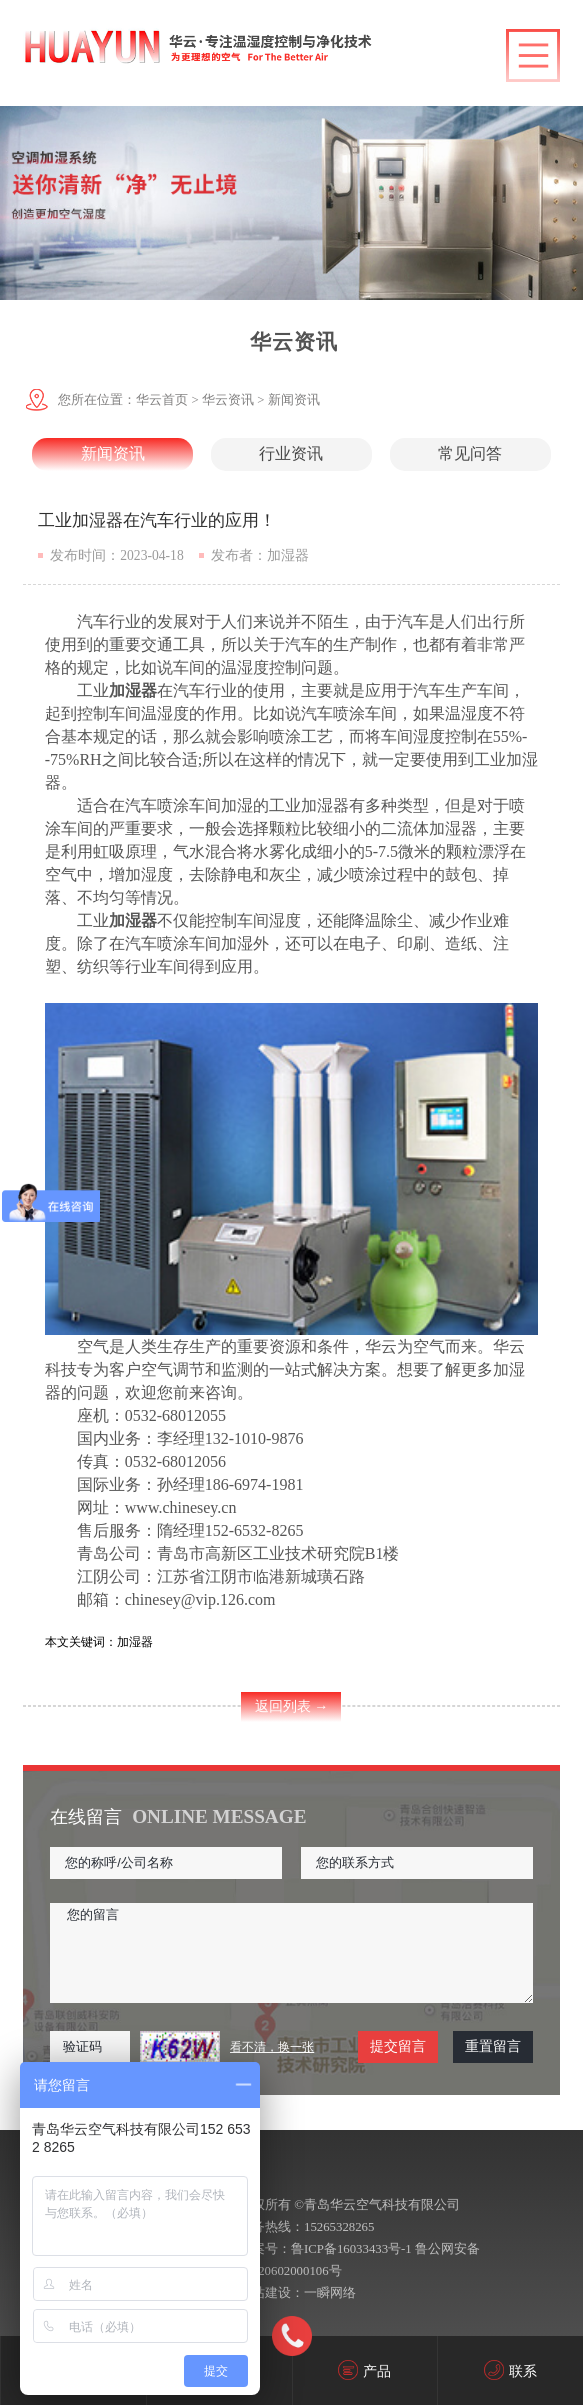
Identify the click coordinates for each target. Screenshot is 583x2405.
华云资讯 (228, 400)
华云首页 (162, 400)
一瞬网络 (330, 2293)
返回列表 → (292, 1706)
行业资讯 (291, 453)
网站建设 (265, 2293)
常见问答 (470, 453)
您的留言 (291, 1953)
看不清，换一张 (272, 2047)
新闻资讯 (294, 400)
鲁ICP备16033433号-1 (351, 2249)
